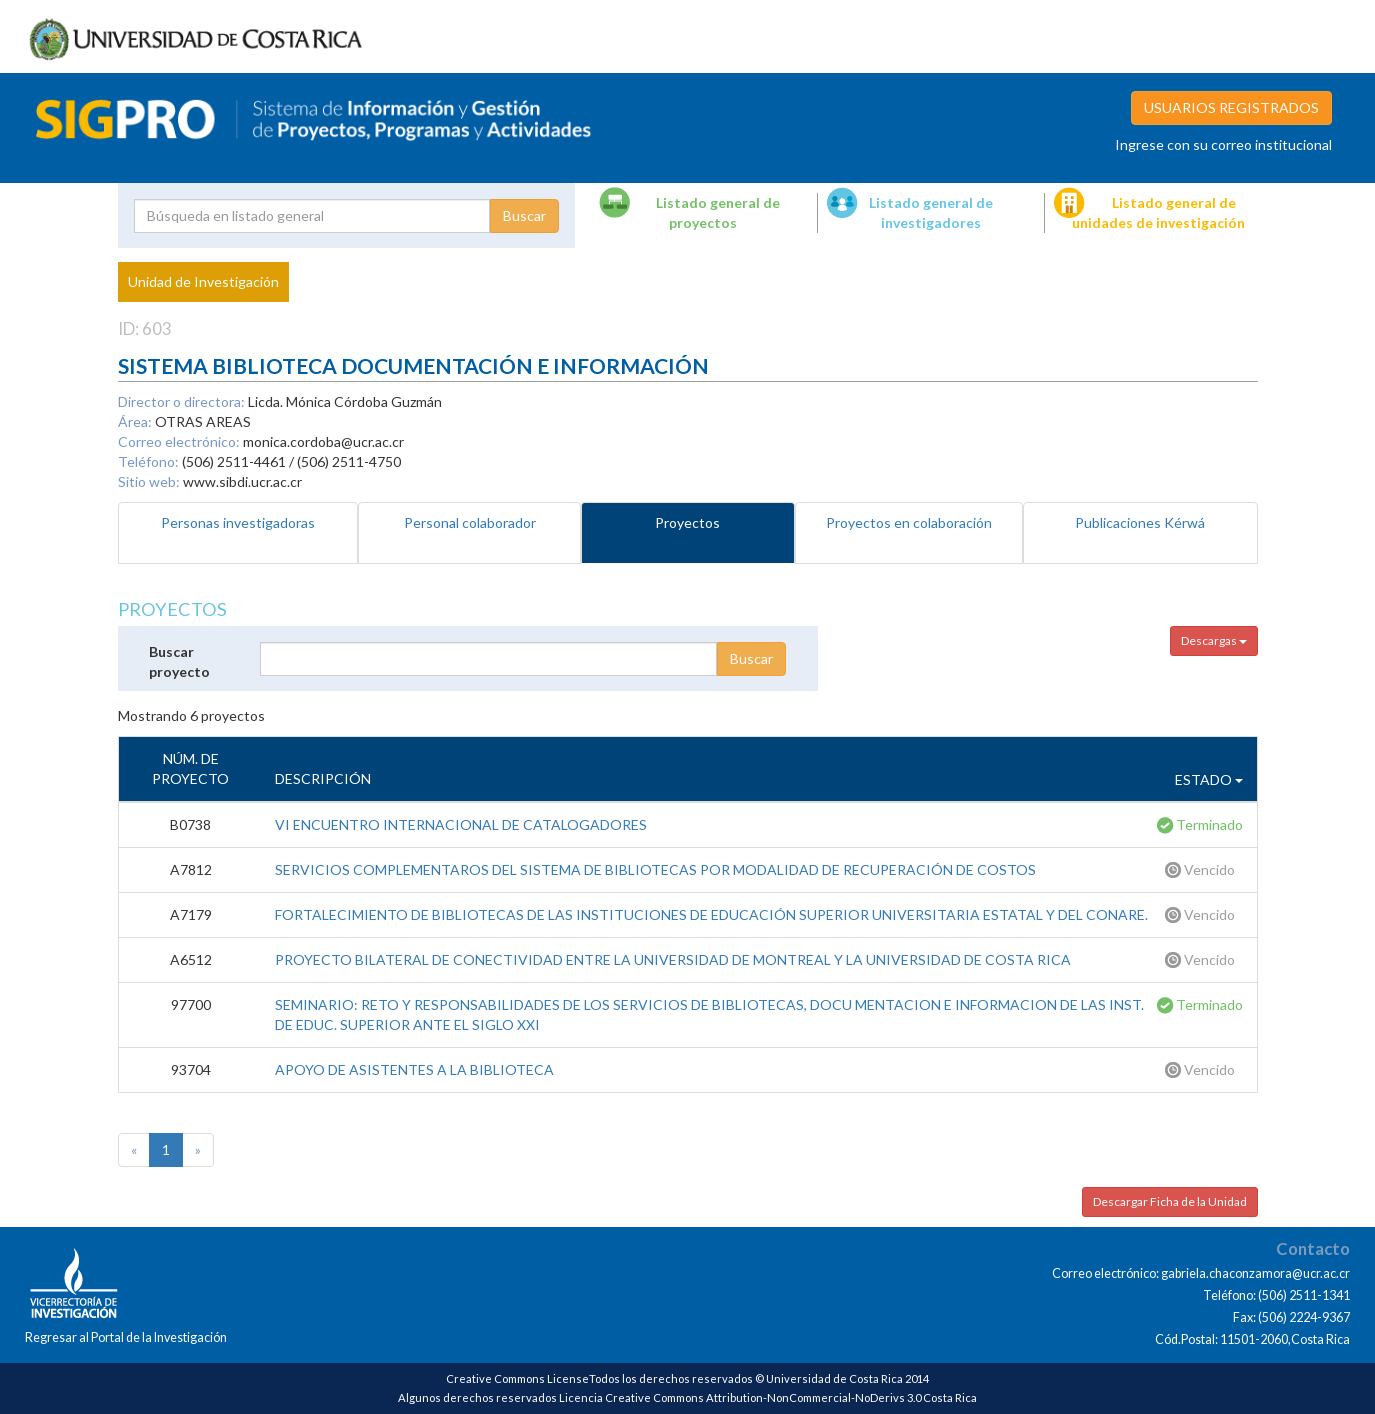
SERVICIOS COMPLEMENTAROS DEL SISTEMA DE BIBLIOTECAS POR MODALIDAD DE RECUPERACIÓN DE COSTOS (655, 869)
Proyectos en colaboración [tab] (909, 522)
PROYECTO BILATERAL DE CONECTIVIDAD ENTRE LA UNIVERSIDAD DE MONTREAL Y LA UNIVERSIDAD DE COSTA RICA (673, 959)
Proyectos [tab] (687, 522)
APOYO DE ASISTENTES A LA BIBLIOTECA (414, 1069)
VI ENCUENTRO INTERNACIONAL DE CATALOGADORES (461, 824)
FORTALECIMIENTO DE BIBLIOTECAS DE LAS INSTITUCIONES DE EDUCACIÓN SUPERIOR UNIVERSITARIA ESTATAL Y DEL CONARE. (711, 914)
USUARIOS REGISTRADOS (1231, 107)
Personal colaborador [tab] (470, 522)
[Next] (198, 1150)
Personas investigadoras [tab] (238, 522)
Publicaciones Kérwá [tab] (1140, 522)
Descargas (1214, 640)
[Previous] (134, 1150)
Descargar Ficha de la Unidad (1170, 1201)
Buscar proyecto (179, 661)
